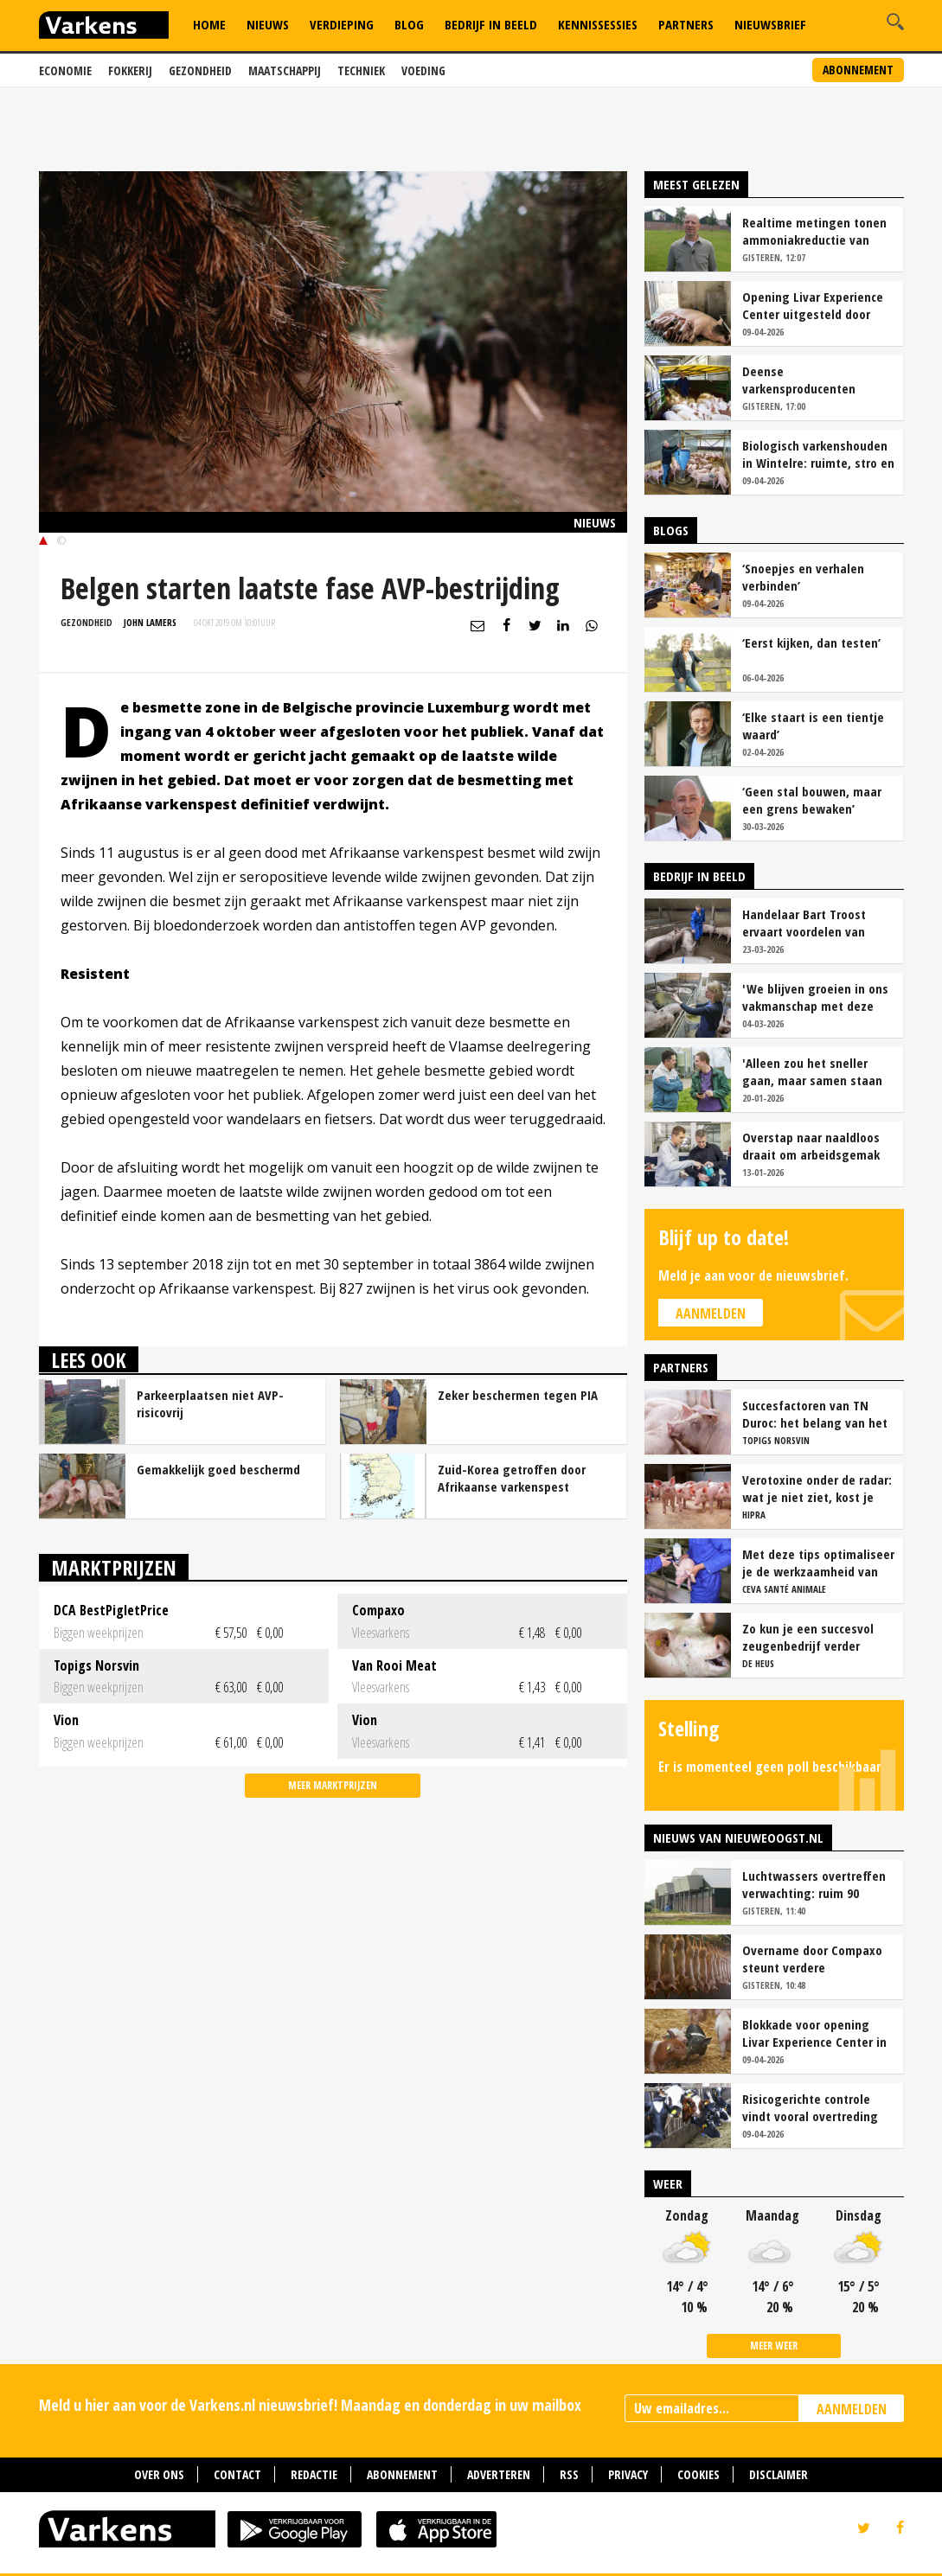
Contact (237, 2474)
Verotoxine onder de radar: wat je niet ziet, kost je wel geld (817, 1488)
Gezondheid (200, 70)
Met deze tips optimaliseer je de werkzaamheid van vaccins (818, 1562)
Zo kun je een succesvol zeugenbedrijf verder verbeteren (808, 1637)
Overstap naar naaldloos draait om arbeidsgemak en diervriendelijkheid (811, 1145)
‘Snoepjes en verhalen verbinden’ (803, 576)
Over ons (159, 2474)
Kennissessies (598, 24)
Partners (686, 24)
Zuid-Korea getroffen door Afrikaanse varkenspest (512, 1478)
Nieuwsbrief (770, 24)
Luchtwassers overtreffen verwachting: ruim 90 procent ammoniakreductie (817, 1884)
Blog (409, 24)
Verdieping (342, 24)
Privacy (628, 2474)
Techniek (361, 70)
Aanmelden (711, 1313)
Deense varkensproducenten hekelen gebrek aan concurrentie (798, 379)
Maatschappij (284, 70)
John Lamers (150, 622)
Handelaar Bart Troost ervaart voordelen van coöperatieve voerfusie (806, 922)
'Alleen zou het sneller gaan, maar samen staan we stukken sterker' (812, 1071)
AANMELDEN (852, 2409)
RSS (569, 2474)
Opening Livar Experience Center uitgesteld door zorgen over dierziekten (812, 305)
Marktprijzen (113, 1567)
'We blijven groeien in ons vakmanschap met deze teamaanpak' (815, 997)
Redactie (314, 2474)
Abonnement (858, 69)
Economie (65, 70)
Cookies (698, 2474)
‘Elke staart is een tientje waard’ (813, 725)
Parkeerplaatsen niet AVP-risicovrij (210, 1403)
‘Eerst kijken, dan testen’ (811, 642)
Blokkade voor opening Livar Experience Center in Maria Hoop (814, 2033)
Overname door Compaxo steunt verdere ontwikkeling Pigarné (812, 1958)
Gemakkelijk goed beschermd (218, 1469)
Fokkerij (130, 70)
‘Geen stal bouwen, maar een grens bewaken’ (811, 800)
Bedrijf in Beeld (491, 24)
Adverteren (498, 2474)
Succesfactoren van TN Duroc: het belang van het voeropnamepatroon (815, 1414)
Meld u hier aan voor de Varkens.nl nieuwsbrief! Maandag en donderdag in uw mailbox (310, 2404)
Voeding (423, 70)
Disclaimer (778, 2474)
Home (209, 24)
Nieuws (268, 24)
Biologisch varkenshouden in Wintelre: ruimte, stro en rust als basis (818, 454)
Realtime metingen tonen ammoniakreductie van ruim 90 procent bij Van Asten (814, 231)
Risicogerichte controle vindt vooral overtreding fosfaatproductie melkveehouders (810, 2107)
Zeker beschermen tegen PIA (518, 1394)
